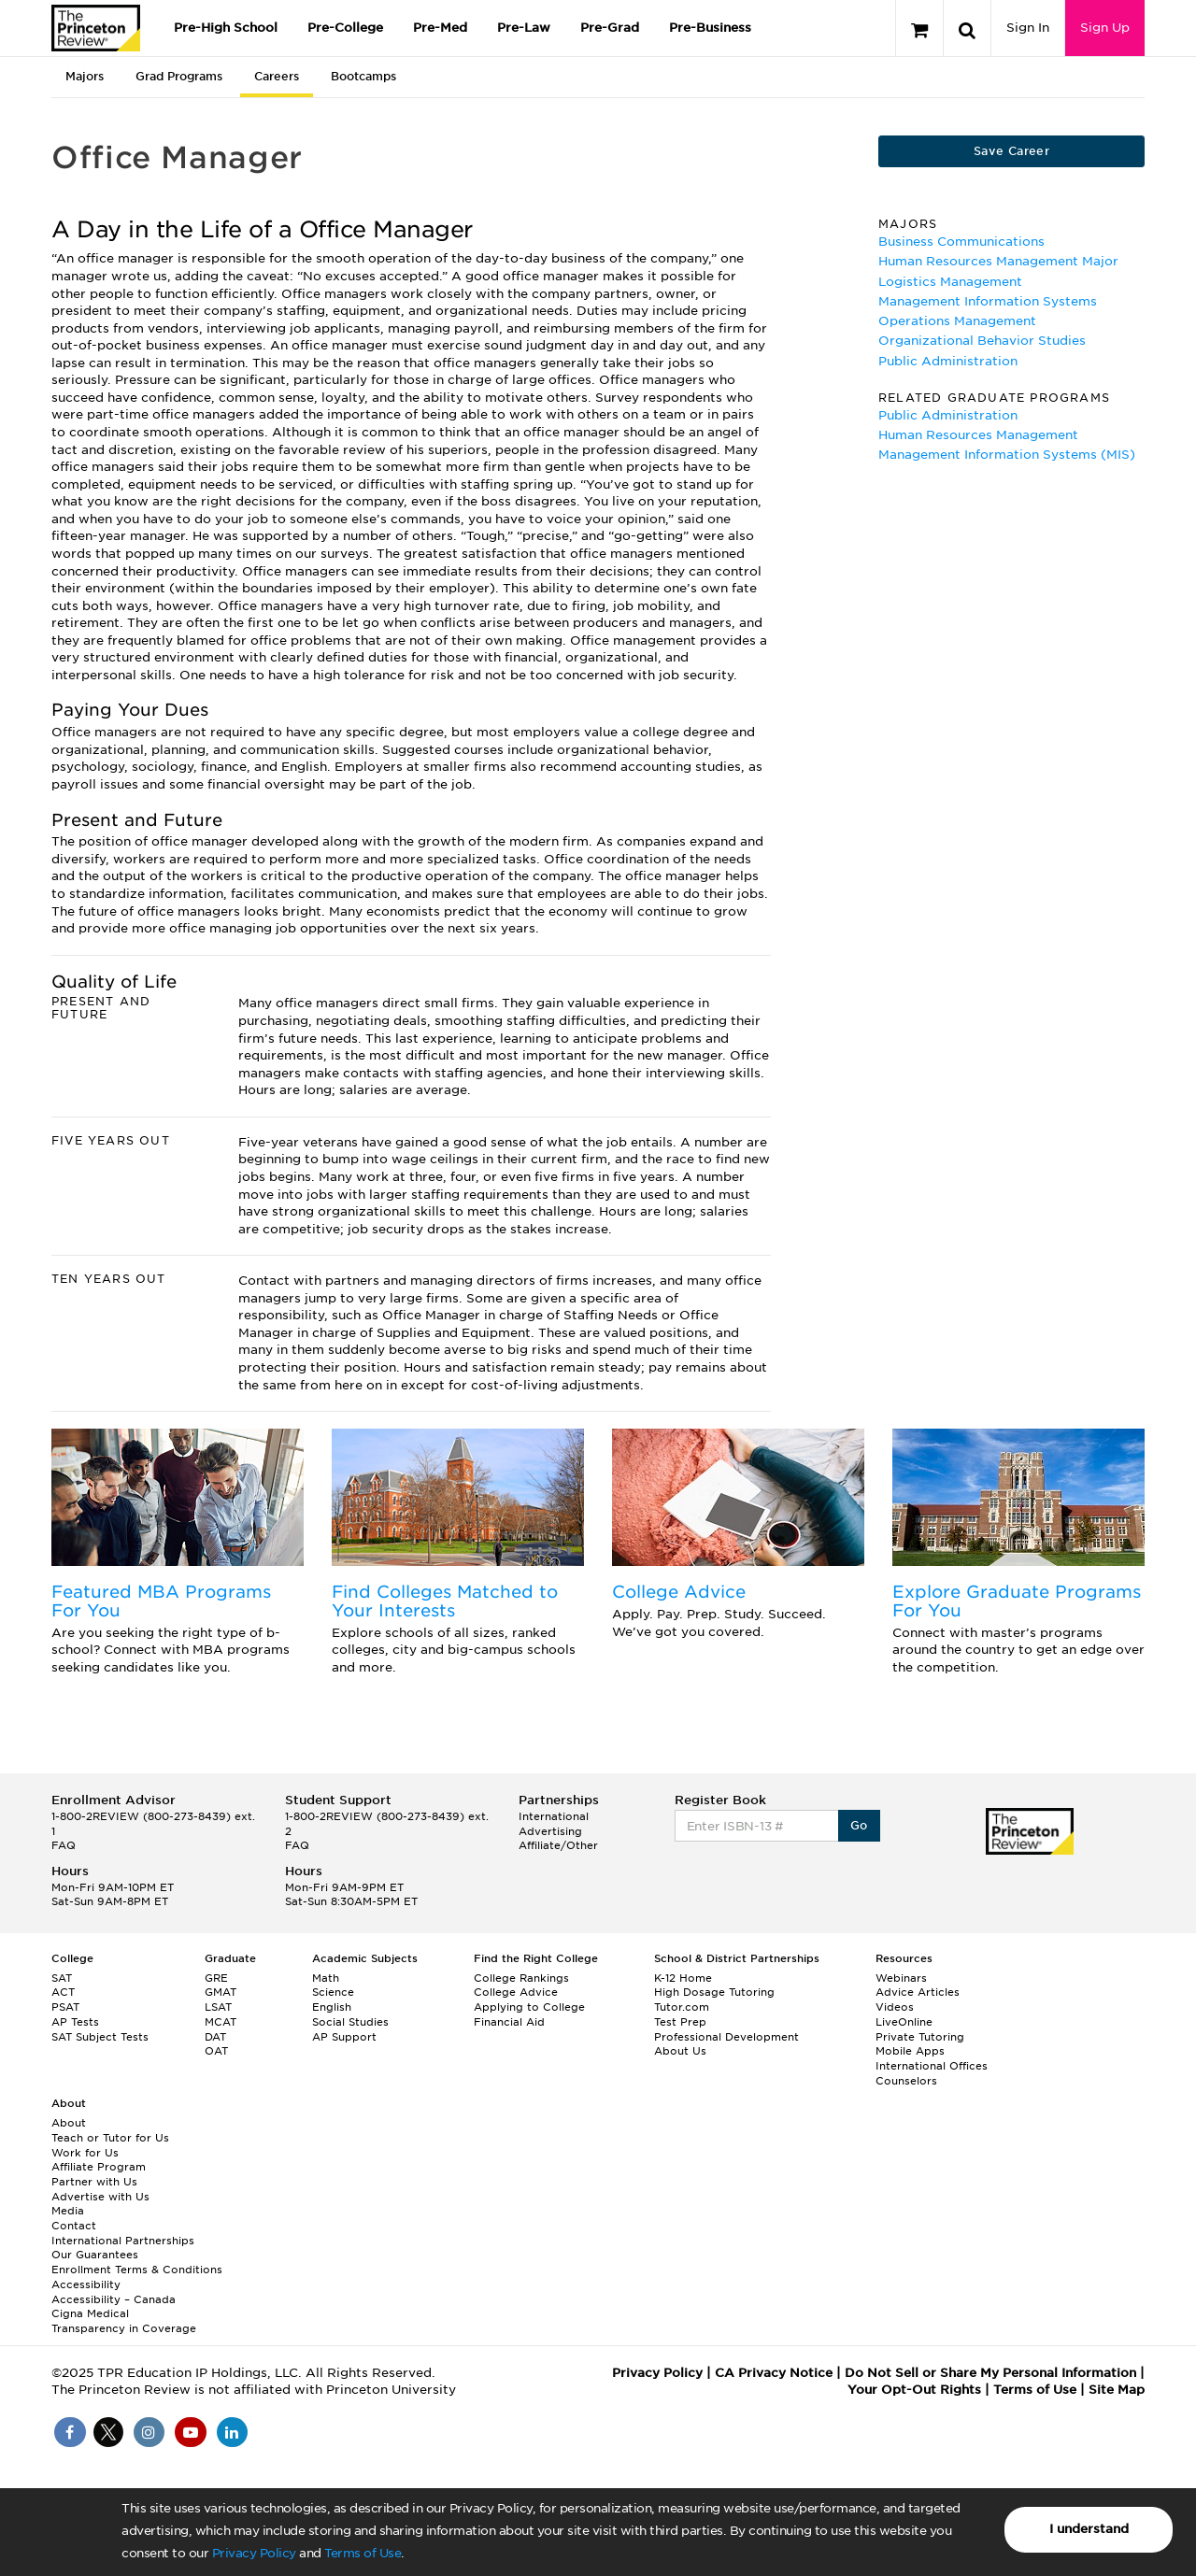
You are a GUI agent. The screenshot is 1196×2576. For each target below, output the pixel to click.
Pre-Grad (609, 28)
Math (325, 1978)
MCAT (220, 2021)
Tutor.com (681, 2007)
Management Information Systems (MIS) (1006, 455)
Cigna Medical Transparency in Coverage (123, 2321)
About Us (680, 2050)
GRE (216, 1978)
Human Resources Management (978, 435)
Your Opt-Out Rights (914, 2390)
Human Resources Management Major (998, 261)
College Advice (679, 1591)
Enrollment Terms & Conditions (136, 2269)
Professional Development (726, 2036)
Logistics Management (950, 282)
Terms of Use (362, 2553)
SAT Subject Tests (100, 2036)
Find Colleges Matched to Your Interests (445, 1601)
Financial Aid (509, 2021)
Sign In (1027, 28)
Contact (73, 2225)
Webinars (901, 1978)
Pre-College (345, 28)
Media (67, 2210)
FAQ (63, 1845)
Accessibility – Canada (113, 2299)
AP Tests (75, 2021)
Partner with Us (94, 2181)
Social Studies (350, 2021)
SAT (61, 1978)
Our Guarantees (94, 2254)
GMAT (220, 1992)
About (68, 2122)
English (331, 2007)
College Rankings (521, 1978)
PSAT (65, 2007)
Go (859, 1825)
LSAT (218, 2007)
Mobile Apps (910, 2050)
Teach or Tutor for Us (110, 2137)
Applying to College (529, 2007)
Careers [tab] (276, 76)
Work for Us (85, 2152)
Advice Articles (918, 1992)
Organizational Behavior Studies (982, 341)
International (554, 1816)
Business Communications (961, 242)
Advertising (550, 1831)
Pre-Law (523, 28)
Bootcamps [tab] (363, 76)
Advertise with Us (100, 2196)
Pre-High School (226, 28)
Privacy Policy (254, 2553)
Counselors (906, 2080)
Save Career (1011, 151)
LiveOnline (904, 2021)
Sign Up (1105, 28)
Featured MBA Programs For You (161, 1601)
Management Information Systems (987, 301)
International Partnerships (122, 2240)
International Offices (932, 2065)
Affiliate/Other (558, 1845)
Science (333, 1992)
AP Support (344, 2036)
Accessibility (86, 2284)
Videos (895, 2007)
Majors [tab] (84, 76)
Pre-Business (710, 28)
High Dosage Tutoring (714, 1992)
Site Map (1117, 2390)
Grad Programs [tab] (178, 76)
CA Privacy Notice (774, 2373)
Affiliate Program (98, 2166)
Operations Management (957, 321)
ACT (63, 1992)
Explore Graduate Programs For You (1016, 1601)
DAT (215, 2036)
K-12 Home (683, 1978)
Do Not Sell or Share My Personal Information (990, 2373)
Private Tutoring (920, 2036)
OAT (216, 2050)
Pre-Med (440, 28)
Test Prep (680, 2021)
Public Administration (948, 361)
